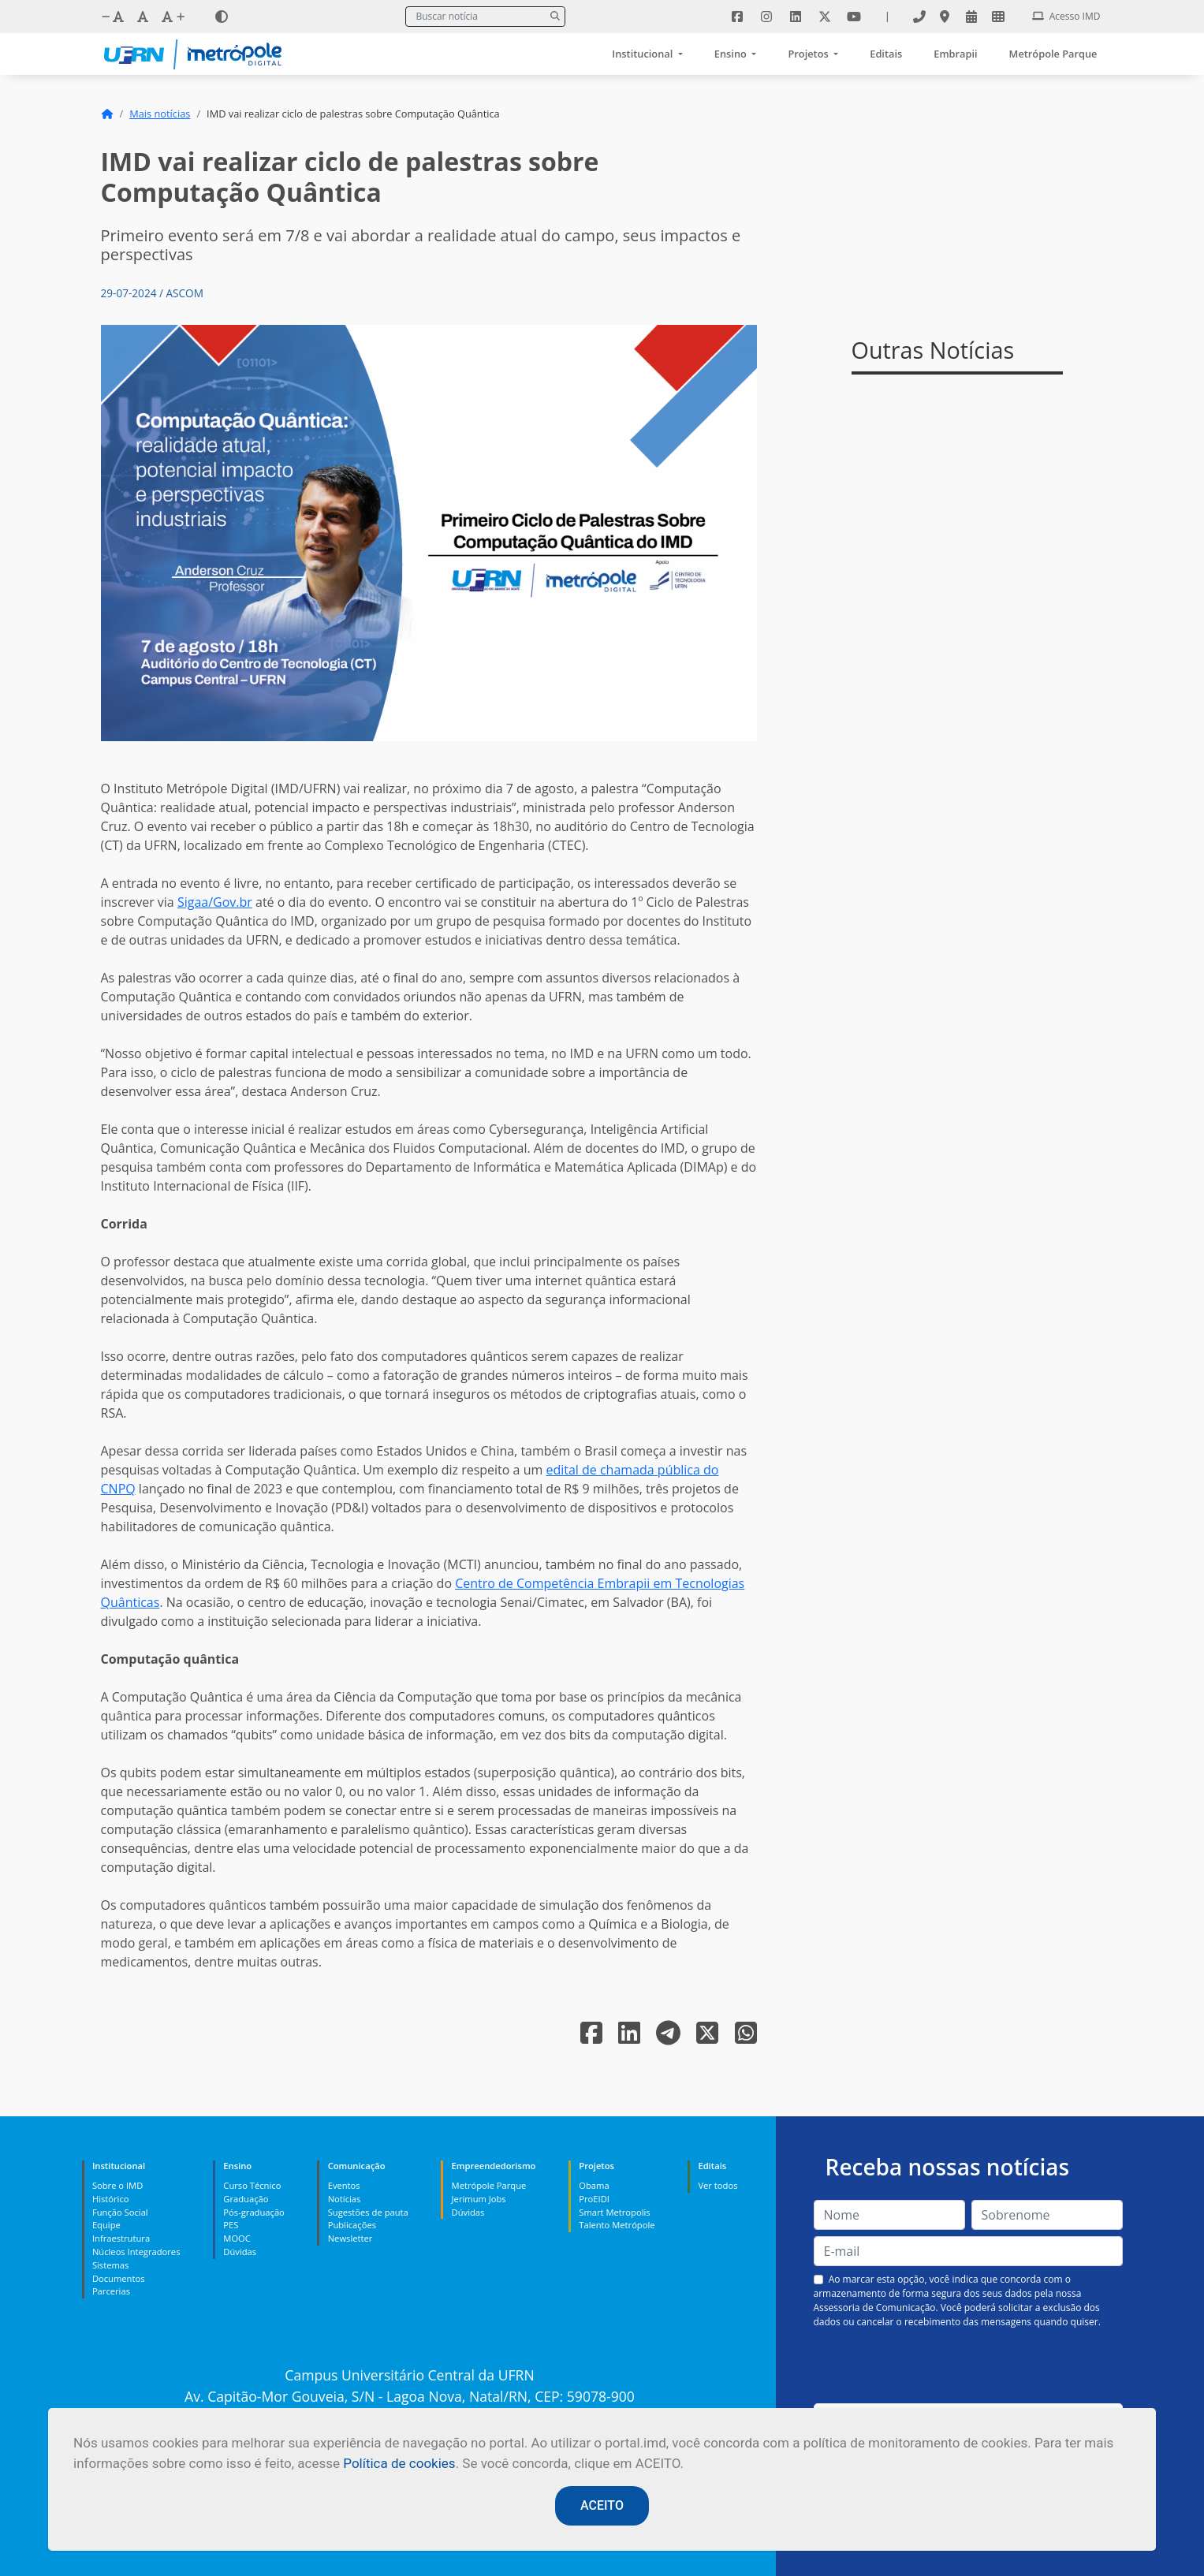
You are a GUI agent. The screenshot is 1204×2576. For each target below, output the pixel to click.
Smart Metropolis (614, 2212)
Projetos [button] (809, 54)
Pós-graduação (253, 2212)
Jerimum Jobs (479, 2199)
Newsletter (350, 2238)
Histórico (110, 2199)
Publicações (352, 2225)
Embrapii (955, 54)
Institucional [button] (643, 54)
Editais (886, 54)
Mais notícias (159, 113)
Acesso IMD (1066, 16)
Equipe (106, 2225)
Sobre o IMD (117, 2185)
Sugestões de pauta (368, 2212)
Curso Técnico (252, 2185)
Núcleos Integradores (136, 2251)
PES (230, 2225)
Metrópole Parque (1053, 54)
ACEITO (602, 2505)
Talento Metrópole (616, 2225)
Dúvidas (239, 2251)
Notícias (344, 2199)
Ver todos (717, 2185)
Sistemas (110, 2265)
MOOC (237, 2238)
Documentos (118, 2278)
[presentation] (968, 2366)
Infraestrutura (121, 2238)
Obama (594, 2185)
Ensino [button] (731, 54)
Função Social (120, 2212)
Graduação (245, 2199)
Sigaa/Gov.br (214, 902)
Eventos (344, 2185)
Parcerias (111, 2291)
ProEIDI (594, 2199)
